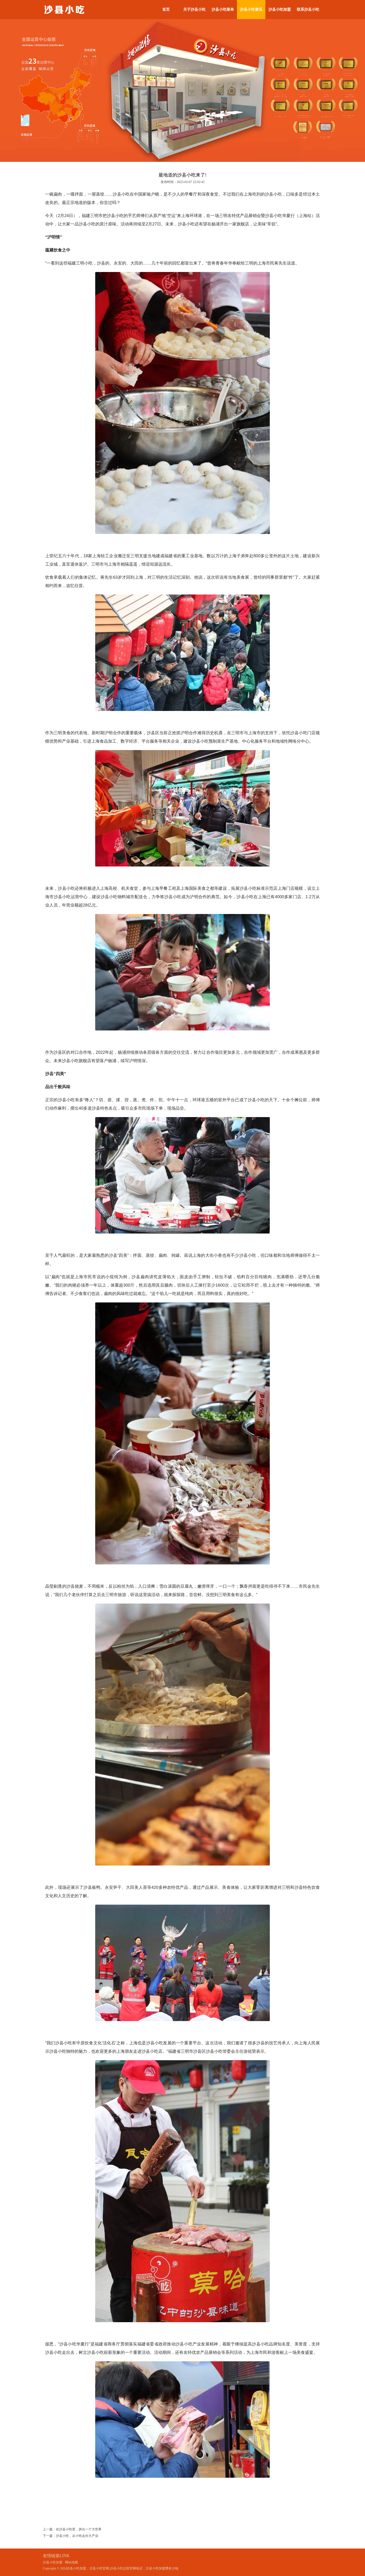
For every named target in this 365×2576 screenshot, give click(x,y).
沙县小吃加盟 (279, 9)
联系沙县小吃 (308, 9)
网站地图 (71, 2562)
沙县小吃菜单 (223, 9)
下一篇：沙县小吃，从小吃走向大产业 (70, 2536)
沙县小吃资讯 (251, 9)
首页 (166, 9)
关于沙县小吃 (194, 9)
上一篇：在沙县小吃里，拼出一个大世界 (72, 2529)
